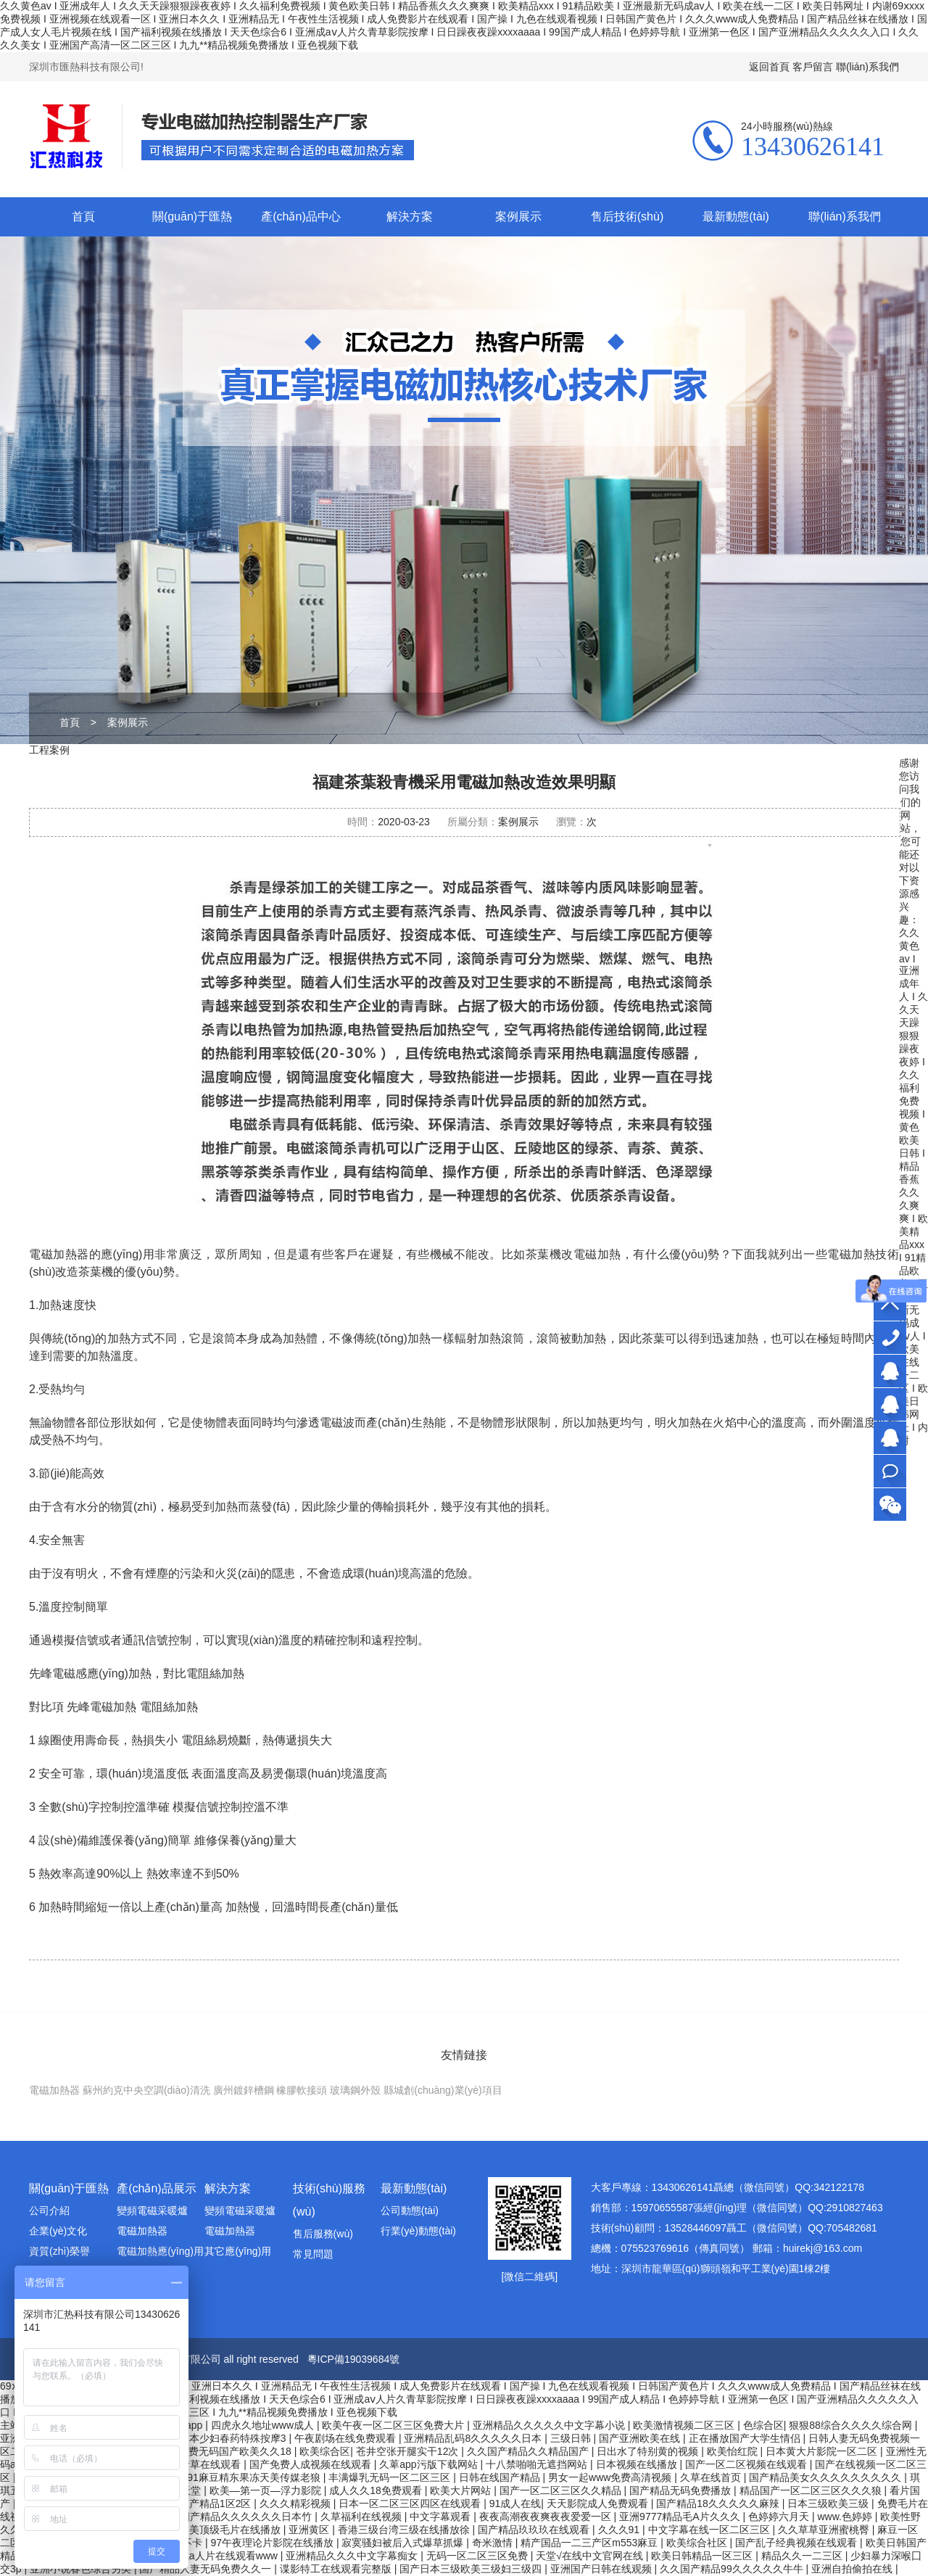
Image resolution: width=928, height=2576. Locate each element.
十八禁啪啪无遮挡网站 (538, 2464)
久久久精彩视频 (297, 2503)
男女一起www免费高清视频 (611, 2477)
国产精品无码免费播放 (681, 2490)
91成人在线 (515, 2503)
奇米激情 (493, 2542)
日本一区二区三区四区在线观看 (411, 2503)
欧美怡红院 (734, 2451)
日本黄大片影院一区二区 (823, 2451)
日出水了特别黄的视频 (649, 2451)
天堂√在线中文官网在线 (591, 2555)
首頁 (83, 216)
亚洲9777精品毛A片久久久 (680, 2516)
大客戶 (890, 1371)
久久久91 (620, 2529)
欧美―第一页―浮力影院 (267, 2490)
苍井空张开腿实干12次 (408, 2451)
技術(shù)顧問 (890, 1437)
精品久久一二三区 (803, 2555)
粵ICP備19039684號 (353, 2359)
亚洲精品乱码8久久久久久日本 (474, 2438)
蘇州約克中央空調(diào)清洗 (146, 2090)
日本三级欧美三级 (829, 2503)
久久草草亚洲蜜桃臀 (825, 2529)
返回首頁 (769, 67)
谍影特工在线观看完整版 (337, 2569)
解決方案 (409, 216)
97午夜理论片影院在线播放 (273, 2542)
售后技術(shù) (627, 216)
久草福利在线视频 (362, 2516)
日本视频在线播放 (638, 2464)
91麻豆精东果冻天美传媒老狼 (255, 2477)
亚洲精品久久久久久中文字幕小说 (550, 2425)
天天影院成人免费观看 (599, 2503)
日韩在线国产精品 (501, 2477)
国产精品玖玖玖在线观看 (535, 2529)
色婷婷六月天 (780, 2516)
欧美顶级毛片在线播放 (231, 2529)
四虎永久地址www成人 (264, 2425)
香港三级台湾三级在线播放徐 (405, 2529)
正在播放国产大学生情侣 (746, 2438)
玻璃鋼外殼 (355, 2090)
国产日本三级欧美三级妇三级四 (471, 2569)
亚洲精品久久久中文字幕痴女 (353, 2555)
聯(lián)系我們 (867, 67)
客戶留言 (812, 67)
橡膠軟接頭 (301, 2090)
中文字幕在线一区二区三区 (710, 2529)
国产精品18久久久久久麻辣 (719, 2503)
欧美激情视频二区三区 (685, 2425)
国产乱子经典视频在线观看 (797, 2542)
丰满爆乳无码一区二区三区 (390, 2477)
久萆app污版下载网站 (429, 2464)
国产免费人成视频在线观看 (311, 2464)
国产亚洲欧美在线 (641, 2438)
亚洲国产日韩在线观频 (602, 2569)
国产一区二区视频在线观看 (747, 2464)
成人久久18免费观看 (376, 2490)
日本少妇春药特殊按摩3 (234, 2438)
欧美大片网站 (462, 2490)
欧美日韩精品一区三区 (703, 2555)
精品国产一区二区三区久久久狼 (812, 2490)
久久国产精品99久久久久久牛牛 (732, 2569)
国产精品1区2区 (216, 2503)
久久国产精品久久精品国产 (529, 2451)
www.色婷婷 (845, 2516)
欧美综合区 (324, 2451)
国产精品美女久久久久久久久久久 (826, 2477)
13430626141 (890, 1337)
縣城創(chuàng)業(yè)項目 (443, 2090)
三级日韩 (572, 2438)
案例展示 (518, 216)
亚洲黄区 (310, 2529)
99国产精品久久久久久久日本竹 (242, 2516)
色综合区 (763, 2425)
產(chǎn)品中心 (300, 216)
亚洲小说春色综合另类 (82, 2569)
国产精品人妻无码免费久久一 (206, 2569)
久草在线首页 (712, 2477)
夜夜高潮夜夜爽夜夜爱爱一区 (546, 2516)
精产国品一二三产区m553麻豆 (590, 2542)
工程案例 (49, 750)
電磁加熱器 (54, 2090)
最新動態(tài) (736, 216)
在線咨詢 (890, 1471)
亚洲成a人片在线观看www (220, 2555)
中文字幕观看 (441, 2516)
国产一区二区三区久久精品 (562, 2490)
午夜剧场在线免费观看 (346, 2438)
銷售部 (890, 1404)
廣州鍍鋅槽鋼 (243, 2090)
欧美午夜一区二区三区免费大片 (394, 2425)
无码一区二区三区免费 (478, 2555)
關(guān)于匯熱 (192, 216)
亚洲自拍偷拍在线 (853, 2569)
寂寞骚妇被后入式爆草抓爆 (403, 2542)
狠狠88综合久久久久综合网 (851, 2425)
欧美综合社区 (698, 2542)
